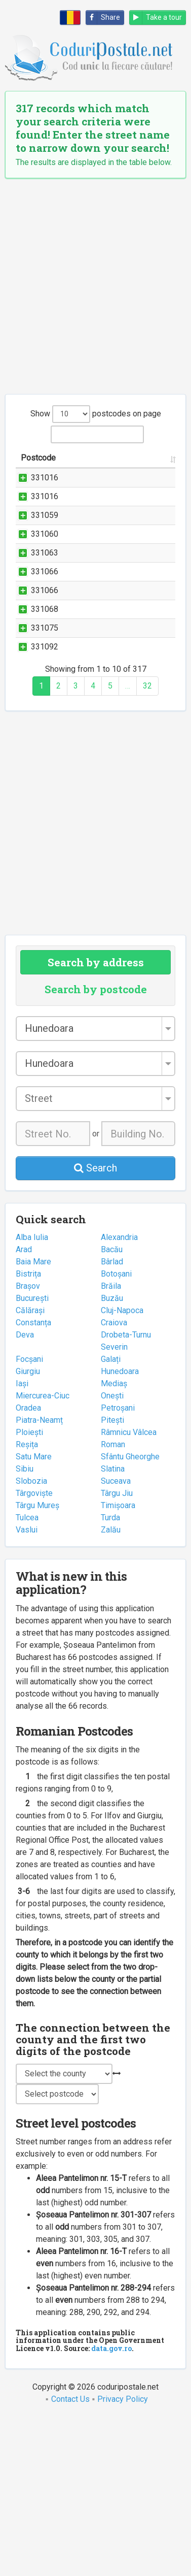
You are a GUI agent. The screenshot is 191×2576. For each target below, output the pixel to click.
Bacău (112, 1408)
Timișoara (118, 1664)
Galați (111, 1517)
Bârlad (112, 1420)
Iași (22, 1542)
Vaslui (26, 1688)
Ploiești (29, 1590)
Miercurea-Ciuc (42, 1554)
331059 (44, 552)
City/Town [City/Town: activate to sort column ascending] (150, 470)
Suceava (116, 1639)
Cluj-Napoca (122, 1469)
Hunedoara (120, 1530)
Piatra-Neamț (39, 1578)
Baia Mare (33, 1420)
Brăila (111, 1444)
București (32, 1456)
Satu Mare (34, 1615)
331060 (44, 595)
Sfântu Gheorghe (130, 1615)
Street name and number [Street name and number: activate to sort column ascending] (89, 464)
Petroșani (118, 1566)
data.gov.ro (111, 2507)
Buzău (112, 1456)
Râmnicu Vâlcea (129, 1590)
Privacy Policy (122, 2557)
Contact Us (70, 2557)
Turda (110, 1676)
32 (147, 844)
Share (103, 17)
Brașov (28, 1444)
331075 (44, 762)
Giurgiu (28, 1530)
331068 (44, 731)
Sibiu (24, 1627)
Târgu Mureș (37, 1664)
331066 (44, 657)
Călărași (30, 1469)
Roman (113, 1603)
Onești (112, 1554)
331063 (44, 626)
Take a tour (156, 17)
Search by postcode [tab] (96, 1147)
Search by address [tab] (96, 1121)
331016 (44, 490)
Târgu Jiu (117, 1651)
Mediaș (114, 1542)
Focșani (29, 1517)
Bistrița (28, 1432)
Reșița (27, 1603)
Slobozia (31, 1639)
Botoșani (116, 1432)
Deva (25, 1493)
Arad (24, 1408)
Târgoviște (34, 1651)
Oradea (28, 1566)
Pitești (112, 1578)
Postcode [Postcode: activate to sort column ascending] (38, 470)
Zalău (111, 1688)
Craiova (114, 1481)
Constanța (33, 1481)
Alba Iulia (32, 1395)
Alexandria (119, 1395)
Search (95, 1326)
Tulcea (27, 1676)
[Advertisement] (95, 286)
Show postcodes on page (95, 414)
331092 (44, 793)
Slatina (113, 1627)
